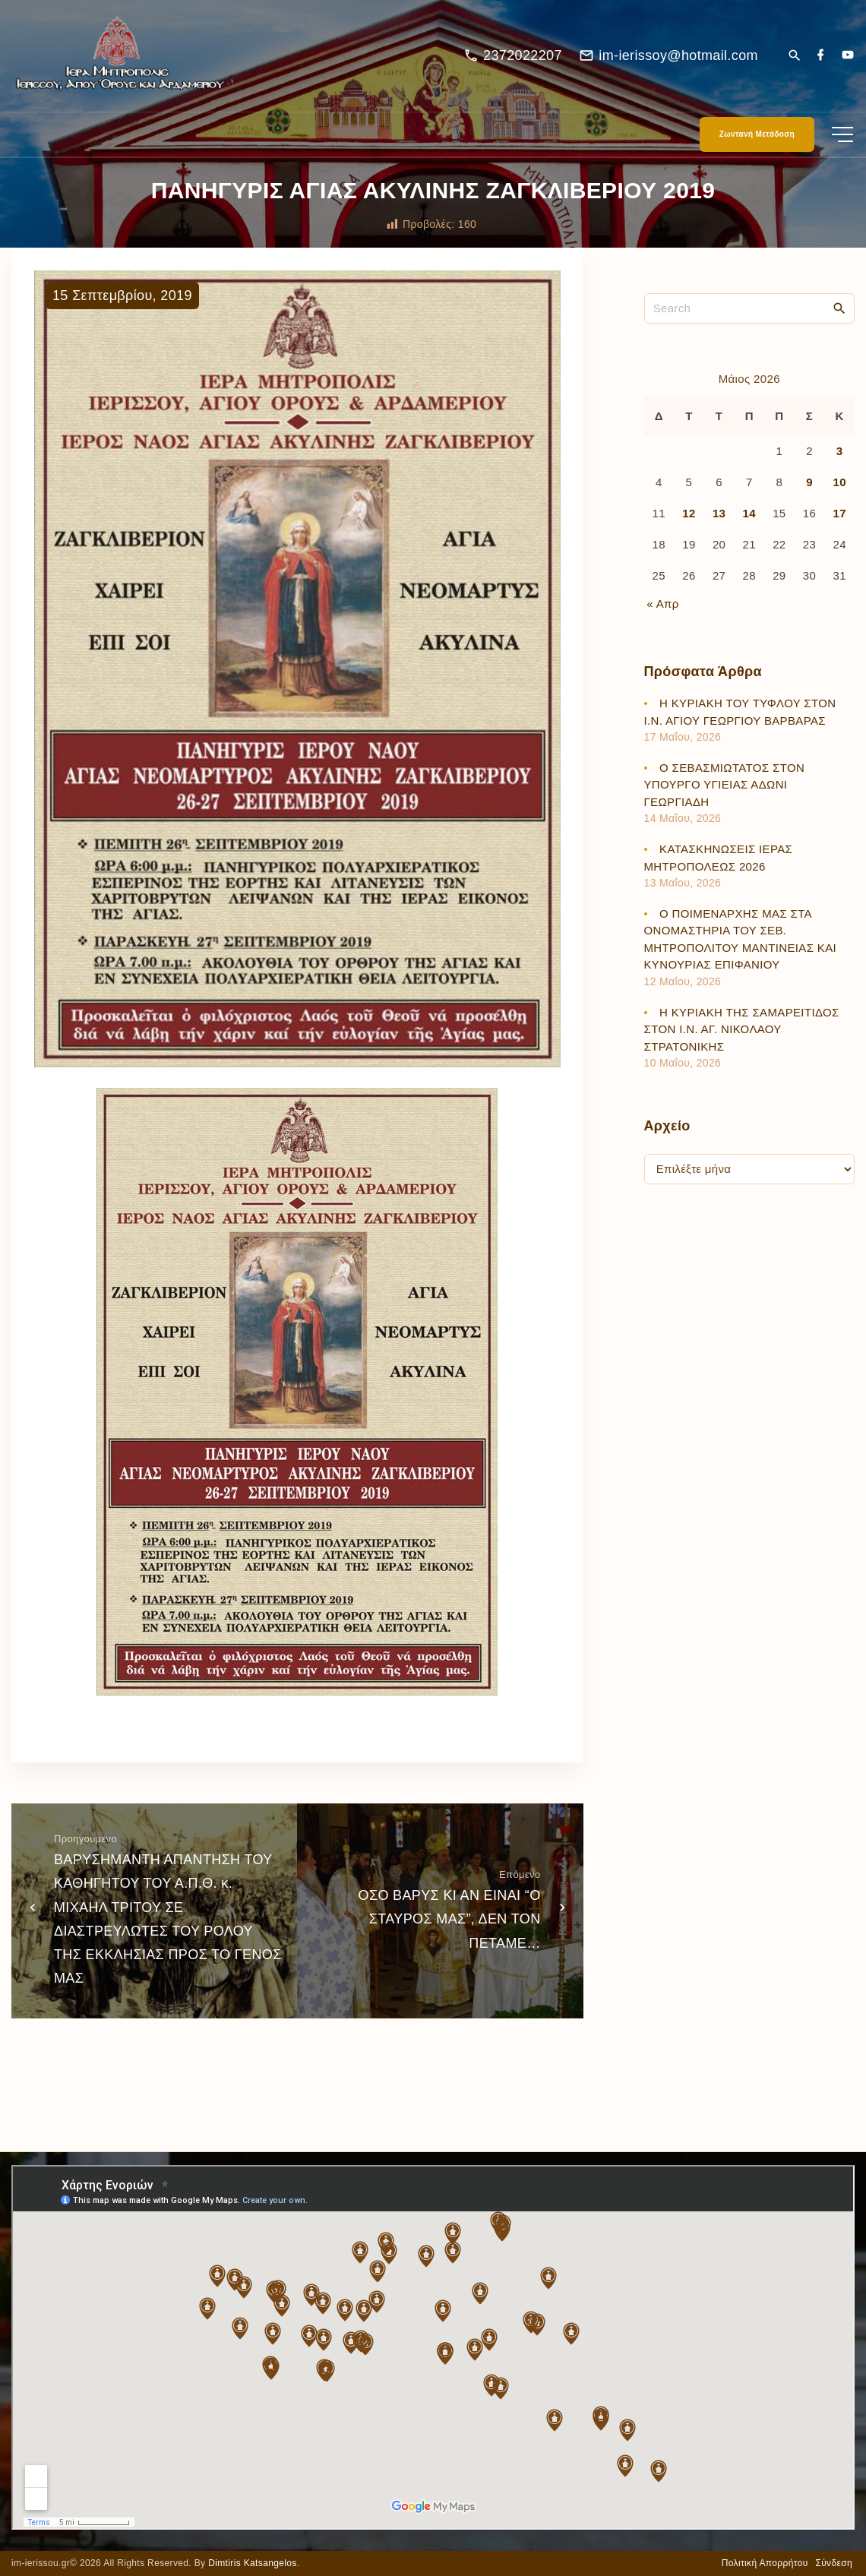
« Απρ (662, 613)
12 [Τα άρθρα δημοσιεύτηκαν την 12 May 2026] (688, 523)
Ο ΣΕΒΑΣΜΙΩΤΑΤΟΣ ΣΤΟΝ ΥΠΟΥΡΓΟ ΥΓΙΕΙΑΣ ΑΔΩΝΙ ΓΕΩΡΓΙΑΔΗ (724, 794)
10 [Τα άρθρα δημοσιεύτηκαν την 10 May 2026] (839, 491)
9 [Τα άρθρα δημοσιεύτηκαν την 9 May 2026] (809, 491)
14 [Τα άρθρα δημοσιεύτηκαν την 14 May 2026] (749, 523)
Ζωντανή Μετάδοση (757, 144)
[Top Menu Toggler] (842, 144)
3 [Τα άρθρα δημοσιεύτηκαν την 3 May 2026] (839, 460)
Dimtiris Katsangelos (252, 2563)
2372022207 (522, 60)
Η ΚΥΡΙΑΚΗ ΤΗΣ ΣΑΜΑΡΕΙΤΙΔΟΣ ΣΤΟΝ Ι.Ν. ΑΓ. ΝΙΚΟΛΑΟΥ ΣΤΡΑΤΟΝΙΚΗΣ (741, 1038)
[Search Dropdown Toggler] (794, 61)
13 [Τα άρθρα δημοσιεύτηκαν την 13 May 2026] (719, 523)
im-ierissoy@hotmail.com (678, 60)
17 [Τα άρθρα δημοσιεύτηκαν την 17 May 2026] (839, 523)
